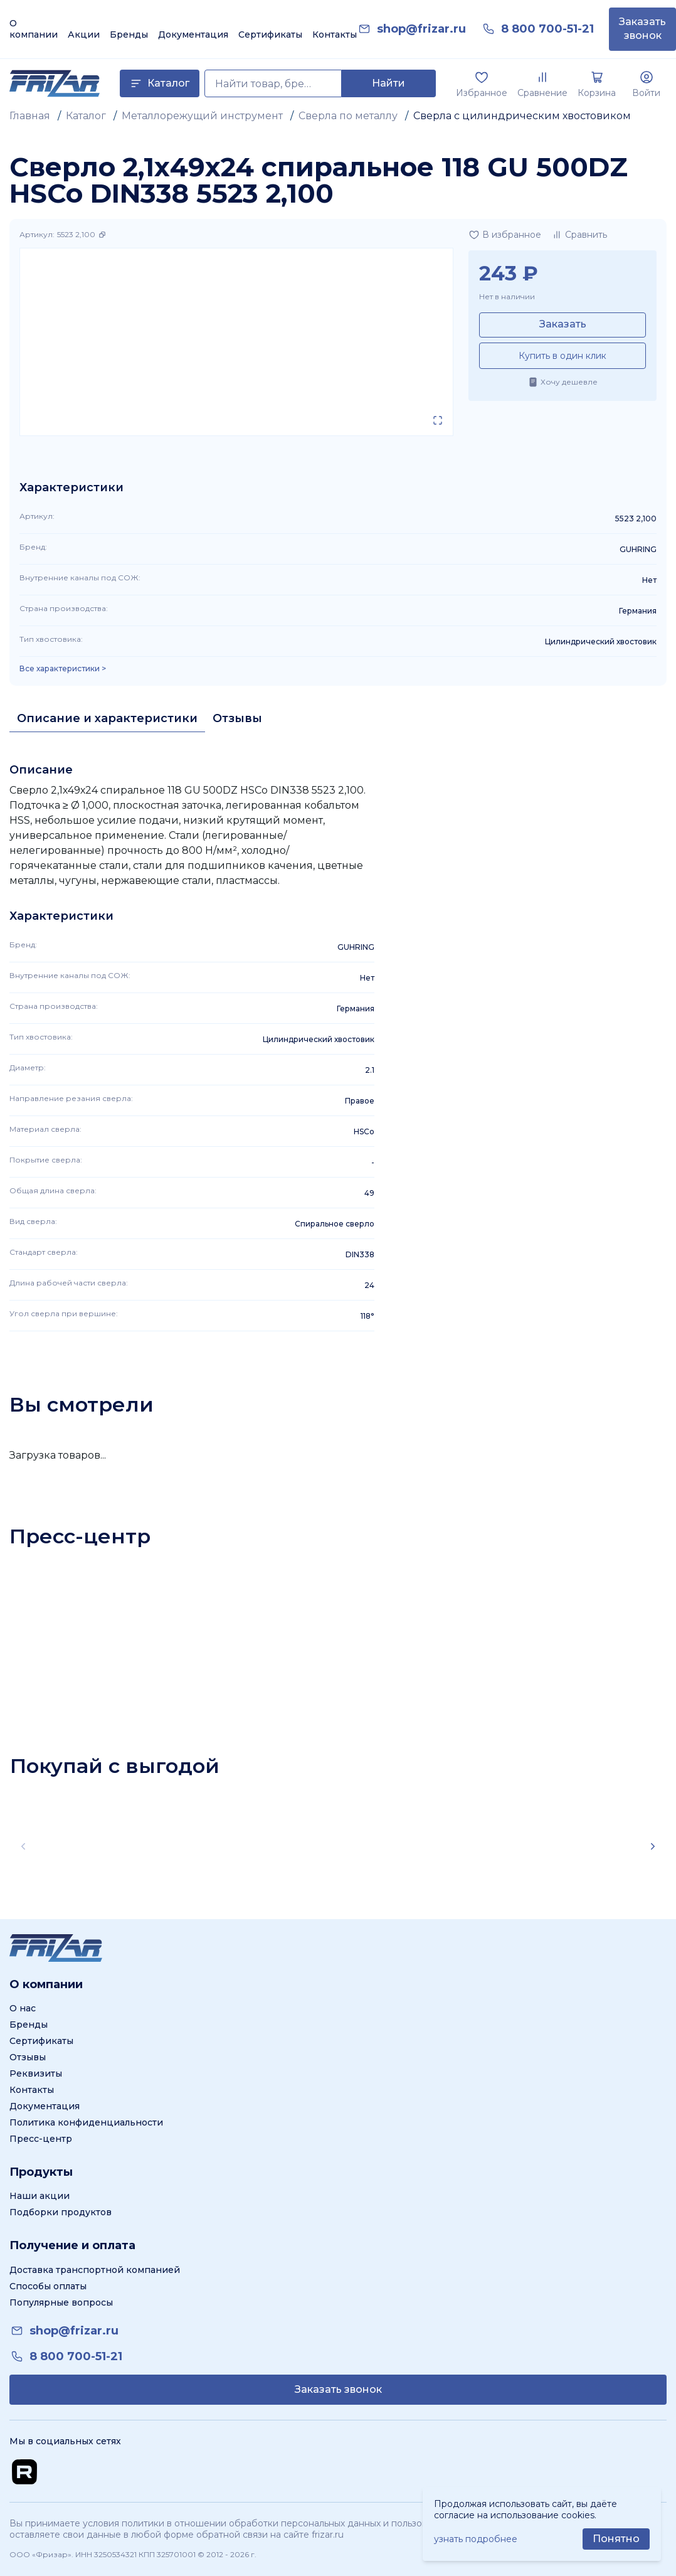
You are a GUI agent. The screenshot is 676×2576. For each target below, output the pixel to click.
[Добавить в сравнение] (579, 234)
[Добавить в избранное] (504, 234)
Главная (29, 116)
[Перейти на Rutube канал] (24, 2472)
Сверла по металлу (348, 116)
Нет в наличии (507, 296)
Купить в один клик (562, 355)
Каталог (86, 116)
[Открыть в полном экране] (438, 420)
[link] (421, 29)
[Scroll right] (653, 1846)
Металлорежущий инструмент (202, 116)
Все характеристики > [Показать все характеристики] (62, 668)
